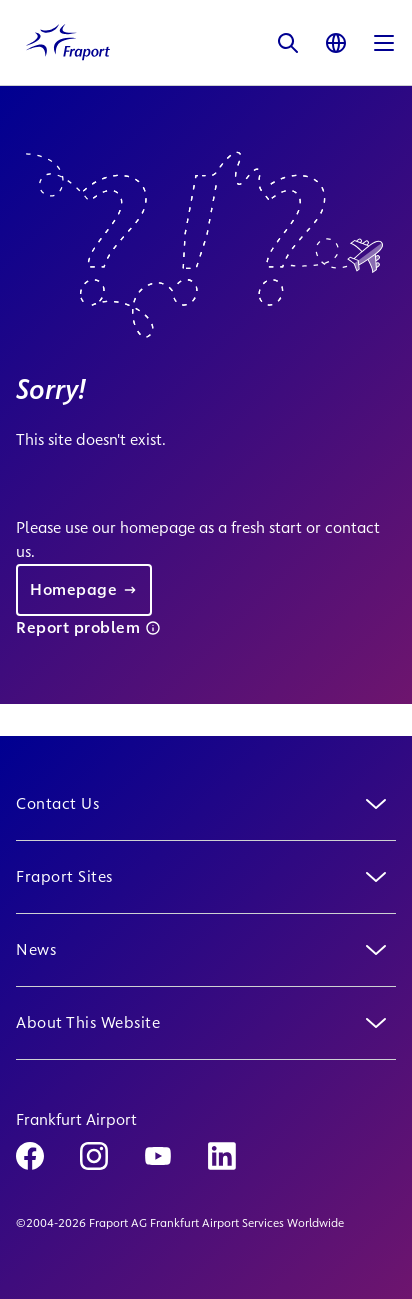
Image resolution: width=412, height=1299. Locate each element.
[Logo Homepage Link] (68, 42)
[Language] (336, 42)
